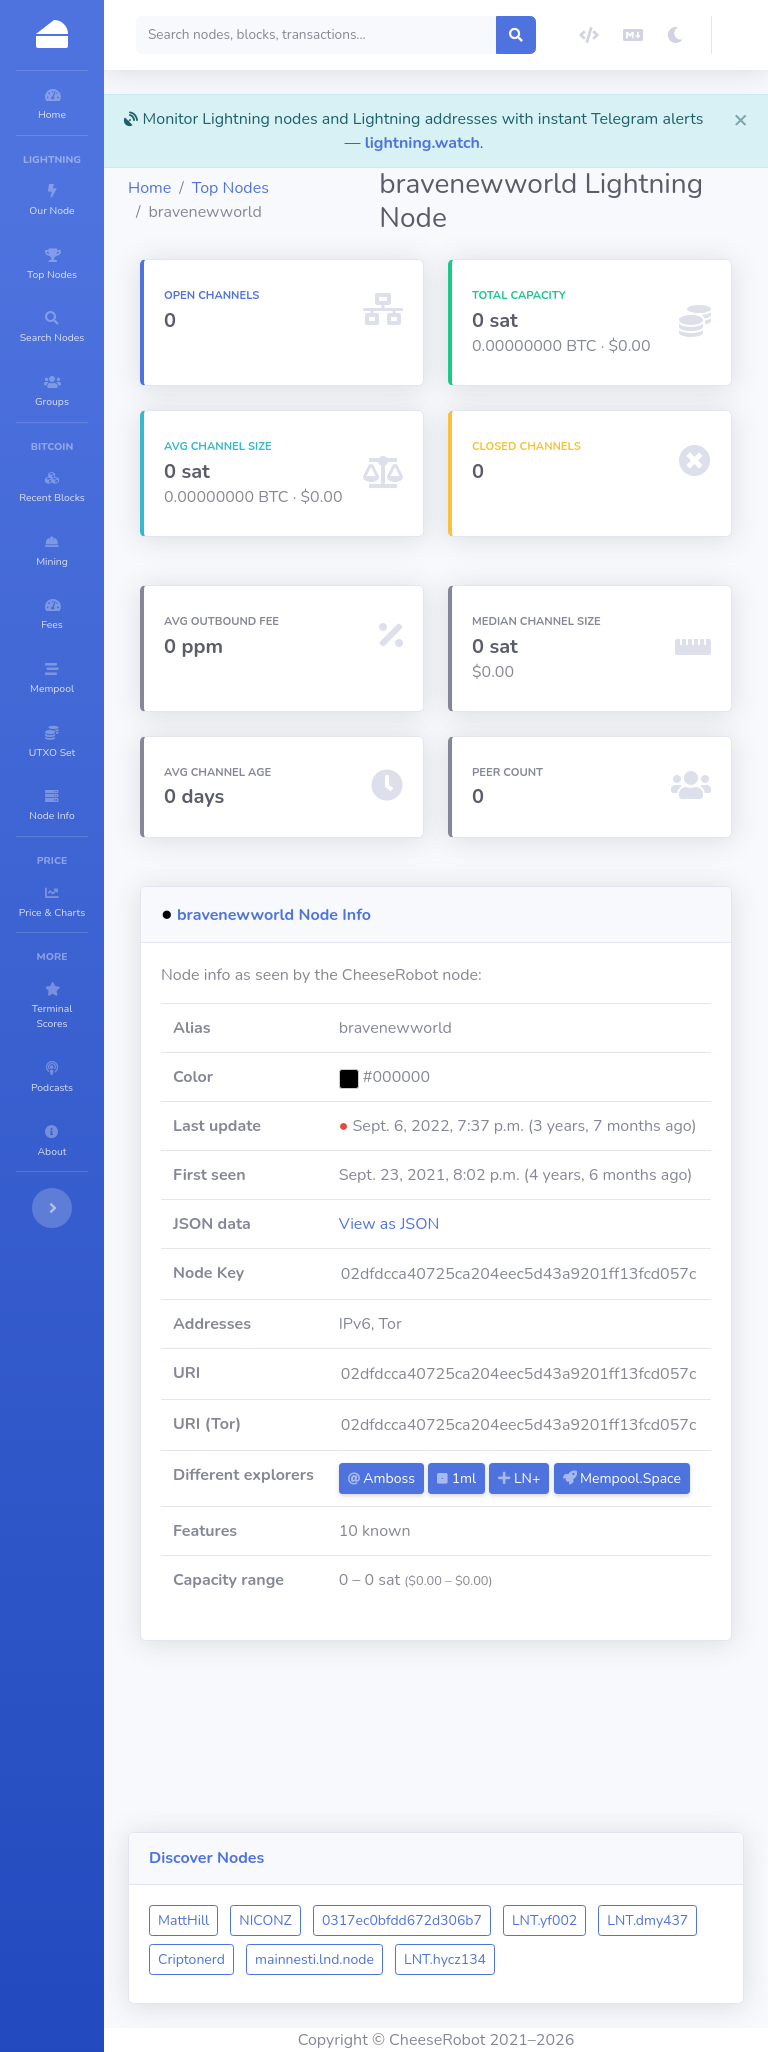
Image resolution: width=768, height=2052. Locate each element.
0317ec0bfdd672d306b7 (522, 1881)
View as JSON (483, 1320)
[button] (740, 35)
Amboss (475, 1574)
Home (269, 188)
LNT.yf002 (664, 1881)
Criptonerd (422, 1920)
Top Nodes (350, 188)
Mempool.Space (501, 1605)
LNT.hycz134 (319, 1959)
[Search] (392, 35)
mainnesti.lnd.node (545, 1920)
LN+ (614, 1574)
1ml (551, 1574)
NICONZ (385, 1881)
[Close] (741, 119)
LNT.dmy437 (318, 1920)
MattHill (303, 1881)
